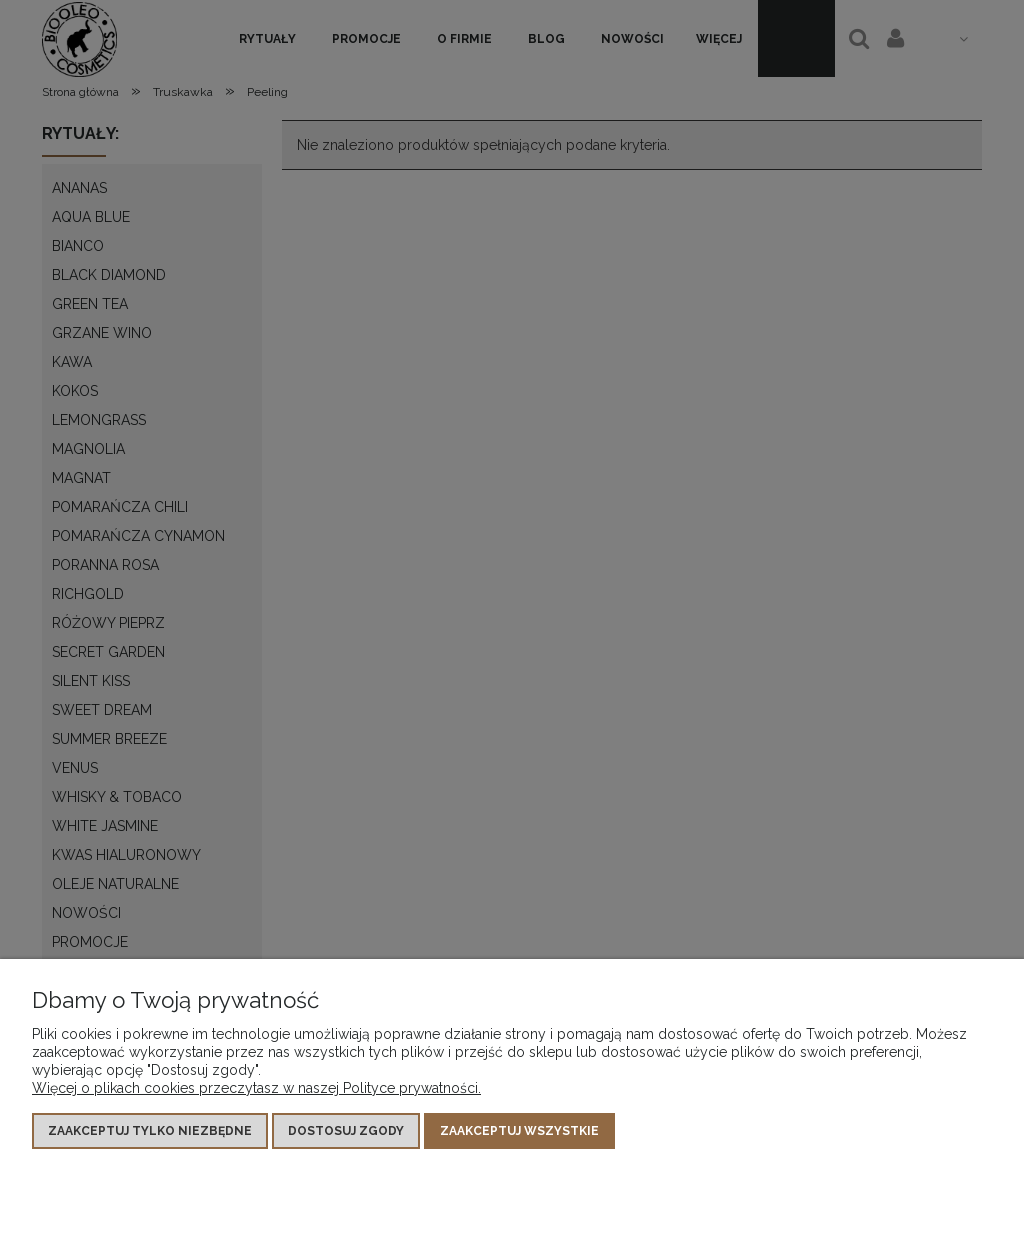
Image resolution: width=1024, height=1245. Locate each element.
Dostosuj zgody (346, 1131)
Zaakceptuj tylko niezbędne (150, 1131)
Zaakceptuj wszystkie (519, 1131)
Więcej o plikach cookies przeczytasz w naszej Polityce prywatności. (256, 1088)
